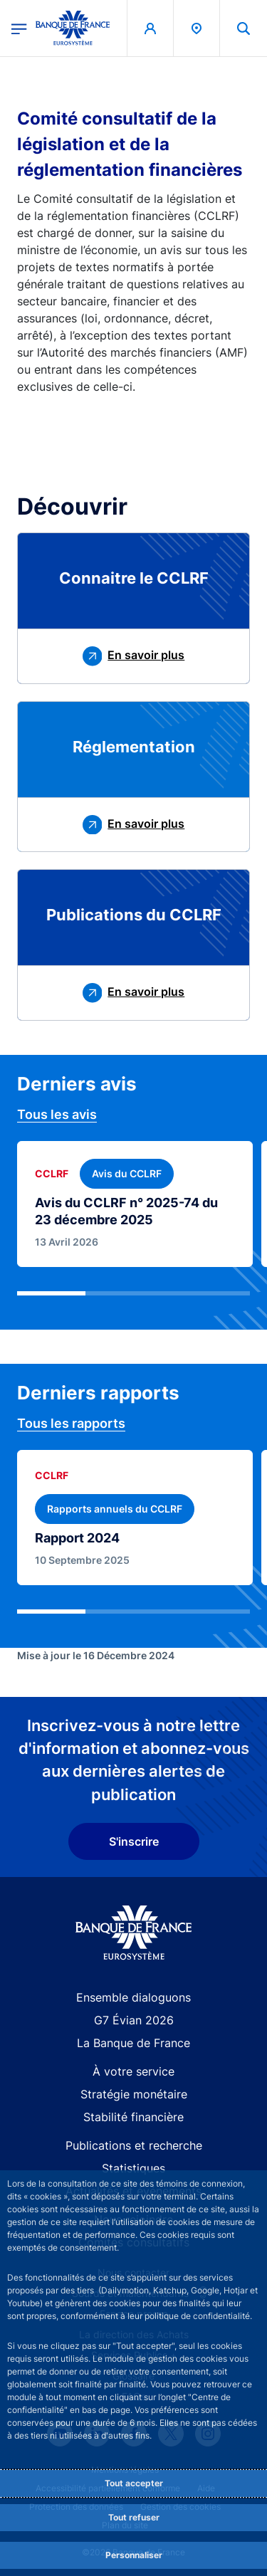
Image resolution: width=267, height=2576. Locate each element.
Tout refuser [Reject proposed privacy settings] (133, 2517)
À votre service (133, 2071)
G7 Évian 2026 (134, 2020)
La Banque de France (133, 2043)
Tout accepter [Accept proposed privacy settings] (134, 2483)
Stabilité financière (133, 2117)
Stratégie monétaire (133, 2094)
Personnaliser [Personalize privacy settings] (133, 2555)
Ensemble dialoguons (133, 1997)
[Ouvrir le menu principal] (19, 27)
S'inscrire (134, 1841)
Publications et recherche (134, 2145)
